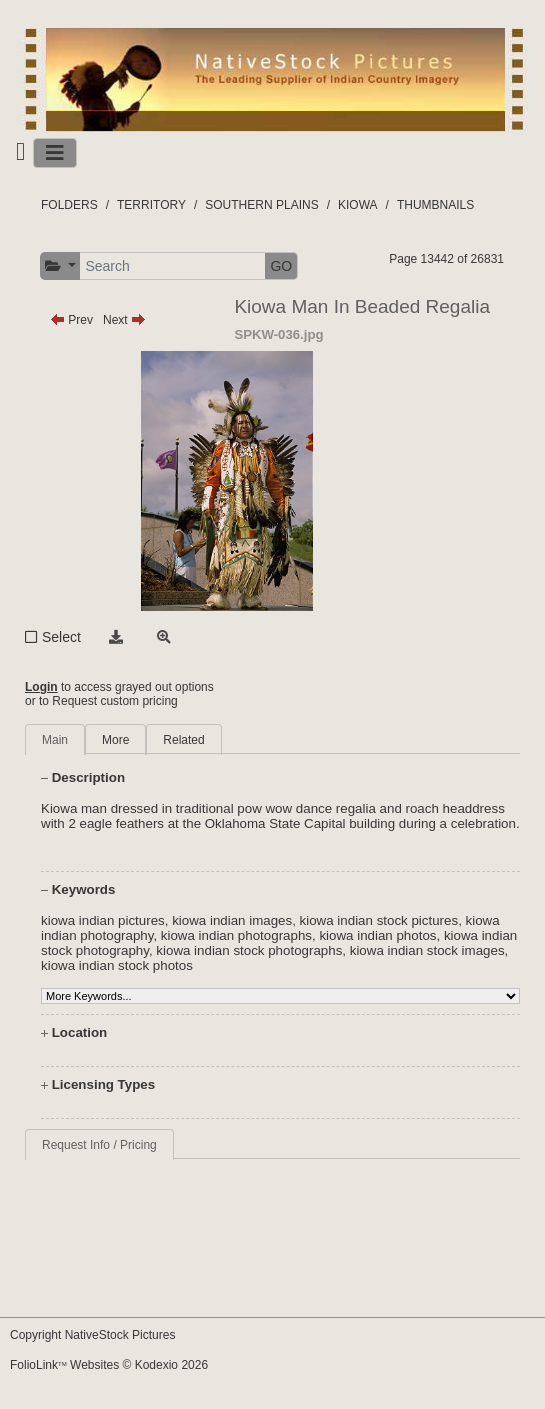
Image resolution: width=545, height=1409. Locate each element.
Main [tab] (55, 740)
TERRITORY (151, 205)
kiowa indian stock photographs (249, 950)
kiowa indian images (232, 920)
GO (281, 266)
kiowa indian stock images (427, 950)
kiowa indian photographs (236, 935)
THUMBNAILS (435, 205)
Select (61, 637)
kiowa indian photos (377, 935)
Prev (71, 320)
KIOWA (358, 205)
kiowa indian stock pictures (379, 920)
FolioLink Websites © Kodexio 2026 (109, 1365)
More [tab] (115, 740)
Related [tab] (183, 740)
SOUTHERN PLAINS (261, 205)
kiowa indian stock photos (117, 965)
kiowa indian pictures (103, 920)
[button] (60, 266)
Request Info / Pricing (99, 1145)
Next (124, 320)
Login (41, 687)
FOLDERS (69, 205)
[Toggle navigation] (55, 153)
